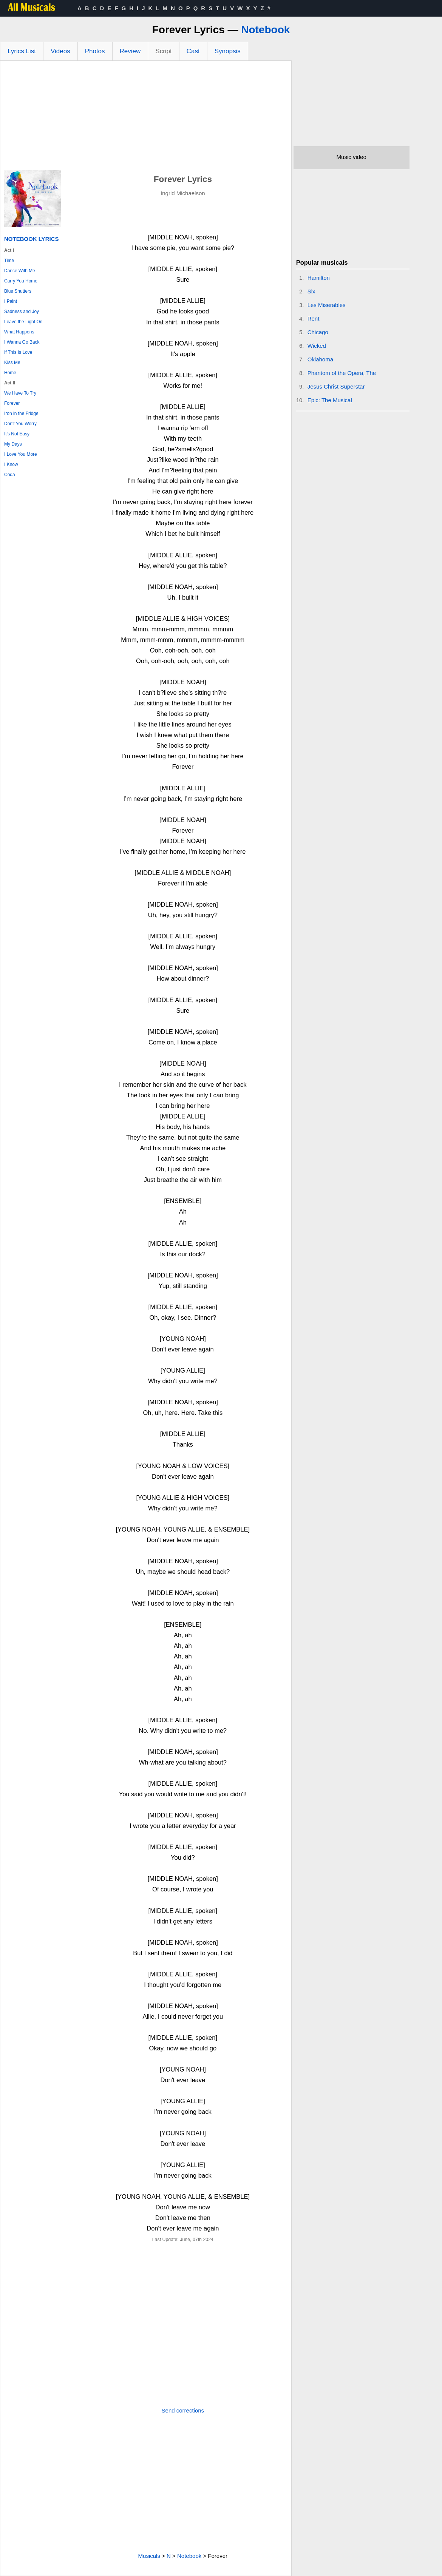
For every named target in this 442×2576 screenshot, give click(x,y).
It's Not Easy (16, 434)
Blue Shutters (17, 291)
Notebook (265, 29)
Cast (193, 51)
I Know (11, 464)
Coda (9, 474)
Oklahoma (320, 359)
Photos (95, 51)
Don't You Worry (20, 423)
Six (311, 291)
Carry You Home (20, 281)
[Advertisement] (145, 117)
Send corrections (183, 2410)
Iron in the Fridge (21, 413)
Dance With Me (19, 270)
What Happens (19, 332)
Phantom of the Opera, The (342, 373)
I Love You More (20, 454)
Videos (60, 51)
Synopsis (228, 51)
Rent (314, 318)
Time (9, 260)
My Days (13, 444)
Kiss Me (12, 362)
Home (10, 372)
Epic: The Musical (330, 400)
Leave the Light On (23, 321)
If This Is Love (18, 352)
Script (163, 51)
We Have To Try (20, 393)
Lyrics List (22, 51)
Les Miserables (327, 305)
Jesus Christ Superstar (336, 386)
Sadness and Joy (21, 311)
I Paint (10, 301)
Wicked (317, 345)
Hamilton (319, 278)
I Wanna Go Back (22, 342)
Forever (12, 403)
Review (130, 51)
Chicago (318, 332)
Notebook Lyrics (31, 239)
